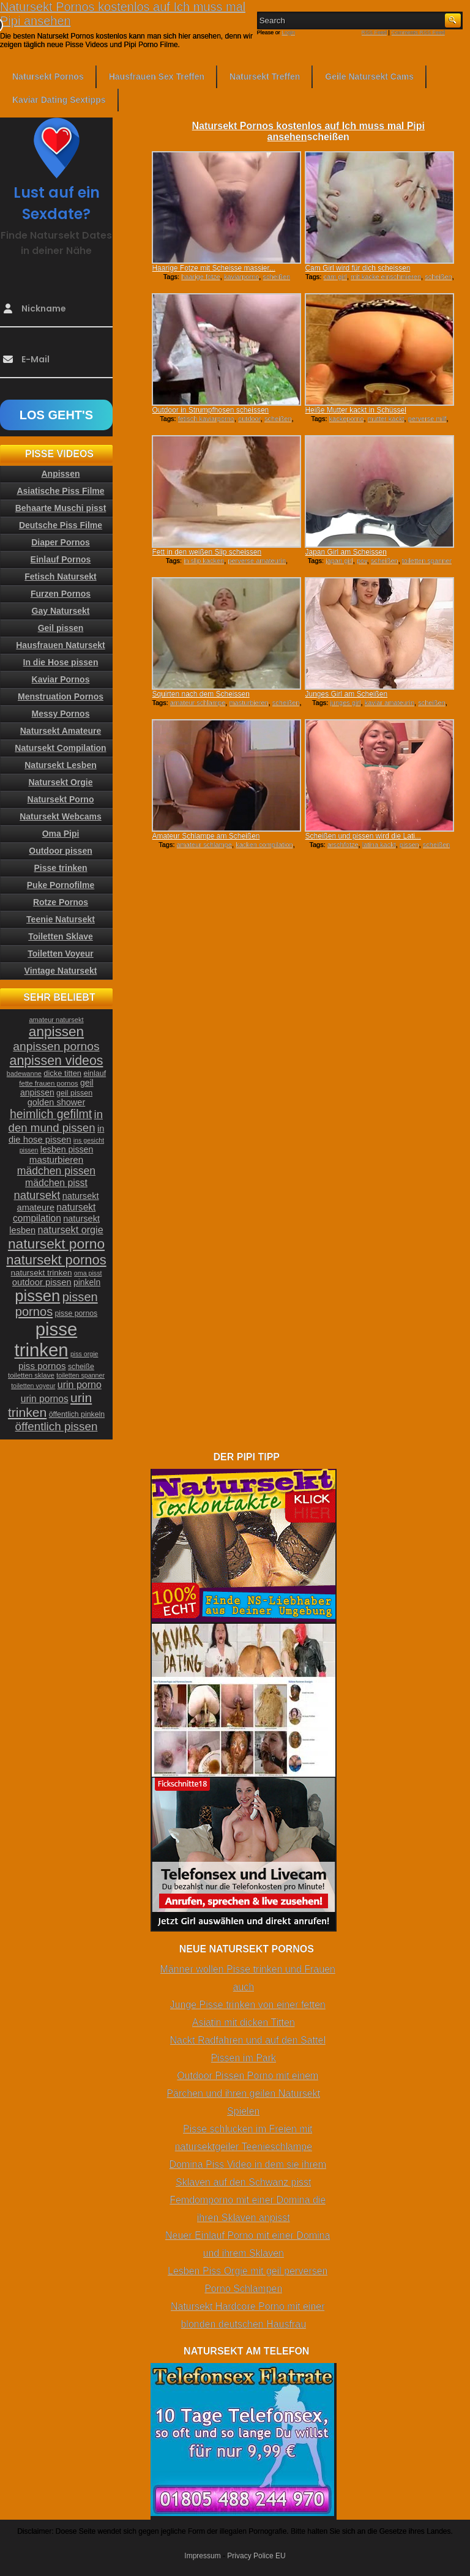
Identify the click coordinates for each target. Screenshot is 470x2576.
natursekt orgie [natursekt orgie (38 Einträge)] (70, 1229)
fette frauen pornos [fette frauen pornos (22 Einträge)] (48, 1083)
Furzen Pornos (61, 594)
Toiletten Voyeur (61, 953)
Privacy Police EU (256, 2556)
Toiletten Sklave (60, 936)
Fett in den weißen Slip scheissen (206, 552)
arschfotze (343, 844)
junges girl (345, 702)
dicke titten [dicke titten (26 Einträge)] (62, 1073)
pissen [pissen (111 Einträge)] (37, 1295)
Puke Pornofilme (60, 885)
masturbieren (248, 702)
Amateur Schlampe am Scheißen (205, 836)
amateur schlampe (198, 702)
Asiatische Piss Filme (60, 491)
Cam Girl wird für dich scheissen (357, 268)
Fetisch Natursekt (60, 576)
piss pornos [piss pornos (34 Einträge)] (42, 1366)
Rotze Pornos (60, 902)
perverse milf (427, 418)
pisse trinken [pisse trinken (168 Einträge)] (46, 1339)
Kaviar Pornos (61, 679)
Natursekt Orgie (60, 782)
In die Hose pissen (61, 662)
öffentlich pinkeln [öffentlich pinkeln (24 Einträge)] (77, 1414)
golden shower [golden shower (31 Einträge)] (57, 1102)
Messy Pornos (61, 714)
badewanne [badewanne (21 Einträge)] (24, 1073)
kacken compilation (264, 844)
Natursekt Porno (61, 799)
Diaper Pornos (60, 542)
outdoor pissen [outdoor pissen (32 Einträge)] (42, 1282)
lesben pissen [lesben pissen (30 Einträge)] (66, 1149)
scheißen (276, 276)
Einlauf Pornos (61, 559)
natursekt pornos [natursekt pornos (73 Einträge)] (56, 1259)
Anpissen (60, 474)
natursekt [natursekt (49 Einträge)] (36, 1195)
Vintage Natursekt (60, 971)
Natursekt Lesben (60, 765)
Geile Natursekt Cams (369, 76)
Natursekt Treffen (264, 76)
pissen (409, 844)
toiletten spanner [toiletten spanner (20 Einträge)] (80, 1375)
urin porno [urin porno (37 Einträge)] (80, 1384)
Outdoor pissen (60, 851)
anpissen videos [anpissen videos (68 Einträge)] (56, 1060)
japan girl (339, 560)
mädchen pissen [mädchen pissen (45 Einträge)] (56, 1171)
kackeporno (346, 418)
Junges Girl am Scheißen (346, 694)
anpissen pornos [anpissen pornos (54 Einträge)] (56, 1046)
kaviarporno (241, 276)
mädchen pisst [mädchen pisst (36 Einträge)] (56, 1183)
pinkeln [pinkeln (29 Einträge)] (86, 1282)
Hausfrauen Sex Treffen (156, 76)
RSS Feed (374, 32)
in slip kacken (204, 560)
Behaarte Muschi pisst (60, 508)
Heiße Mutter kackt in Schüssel (355, 410)
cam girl (335, 276)
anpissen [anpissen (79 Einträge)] (56, 1031)
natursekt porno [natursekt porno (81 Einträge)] (56, 1244)
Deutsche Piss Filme (60, 525)
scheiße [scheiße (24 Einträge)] (81, 1366)
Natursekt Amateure (61, 731)
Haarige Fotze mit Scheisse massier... (213, 268)
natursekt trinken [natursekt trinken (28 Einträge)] (41, 1272)
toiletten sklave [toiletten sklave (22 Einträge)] (31, 1375)
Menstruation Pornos (60, 696)
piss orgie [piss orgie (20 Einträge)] (84, 1353)
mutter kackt (386, 418)
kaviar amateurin (389, 702)
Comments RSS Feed (418, 32)
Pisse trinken (60, 868)
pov (362, 560)
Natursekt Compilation (60, 748)
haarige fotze (200, 276)
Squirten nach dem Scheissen (200, 694)
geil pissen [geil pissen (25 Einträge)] (74, 1093)
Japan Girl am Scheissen (345, 552)
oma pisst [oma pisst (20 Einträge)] (88, 1273)
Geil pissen (61, 628)
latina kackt (379, 844)
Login (288, 32)
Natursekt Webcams (61, 816)
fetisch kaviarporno (206, 418)
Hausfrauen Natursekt (60, 645)
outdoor (249, 418)
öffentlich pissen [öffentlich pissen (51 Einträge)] (56, 1426)
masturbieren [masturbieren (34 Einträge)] (56, 1159)
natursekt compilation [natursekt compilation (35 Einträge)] (54, 1212)
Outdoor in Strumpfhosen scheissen (210, 410)
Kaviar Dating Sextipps (59, 100)
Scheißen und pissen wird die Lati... (362, 836)
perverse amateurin (257, 560)
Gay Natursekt (61, 611)
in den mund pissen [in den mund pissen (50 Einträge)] (56, 1121)
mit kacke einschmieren (386, 276)
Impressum (202, 2556)
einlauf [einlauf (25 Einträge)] (94, 1073)
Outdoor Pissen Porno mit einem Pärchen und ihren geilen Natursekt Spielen (243, 2093)
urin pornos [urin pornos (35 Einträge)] (45, 1399)
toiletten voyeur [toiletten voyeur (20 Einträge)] (33, 1385)
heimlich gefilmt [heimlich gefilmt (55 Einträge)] (51, 1114)
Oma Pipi (61, 833)
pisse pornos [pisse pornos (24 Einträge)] (76, 1313)
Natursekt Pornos (48, 76)
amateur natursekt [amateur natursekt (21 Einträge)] (56, 1019)
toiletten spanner (427, 560)
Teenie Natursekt (60, 919)
